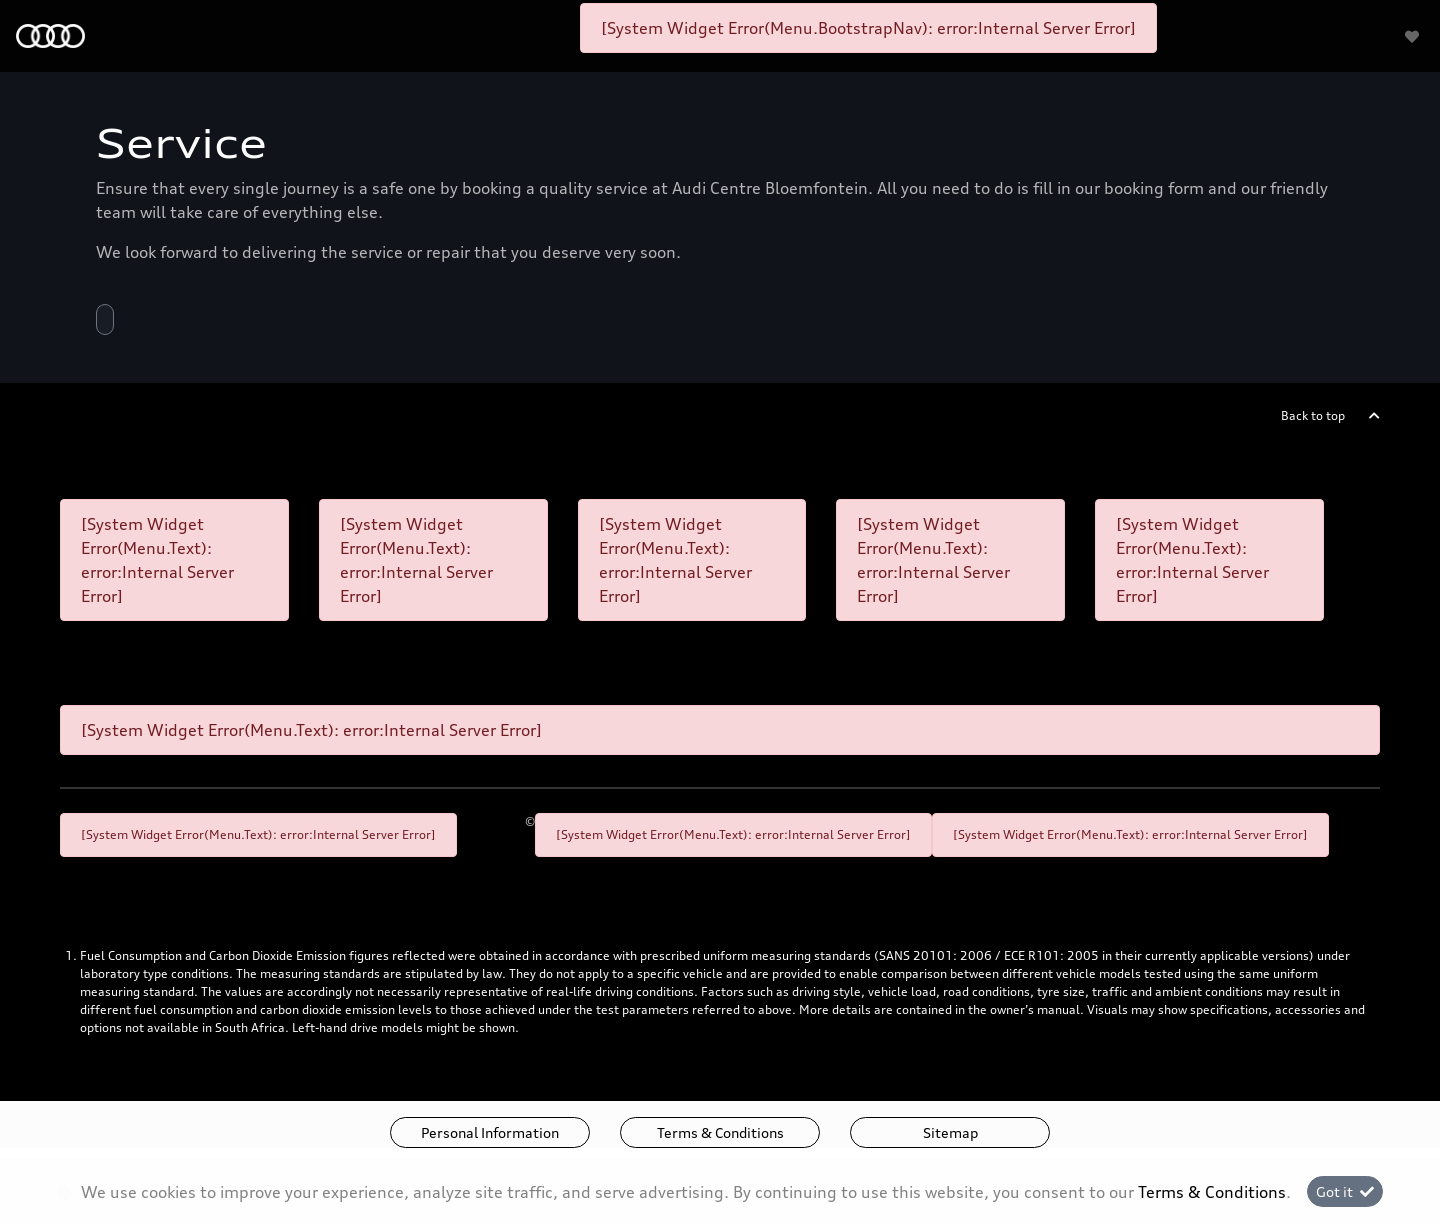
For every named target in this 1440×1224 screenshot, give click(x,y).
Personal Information (490, 1132)
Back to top (1313, 415)
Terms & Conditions (720, 1132)
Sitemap (950, 1132)
